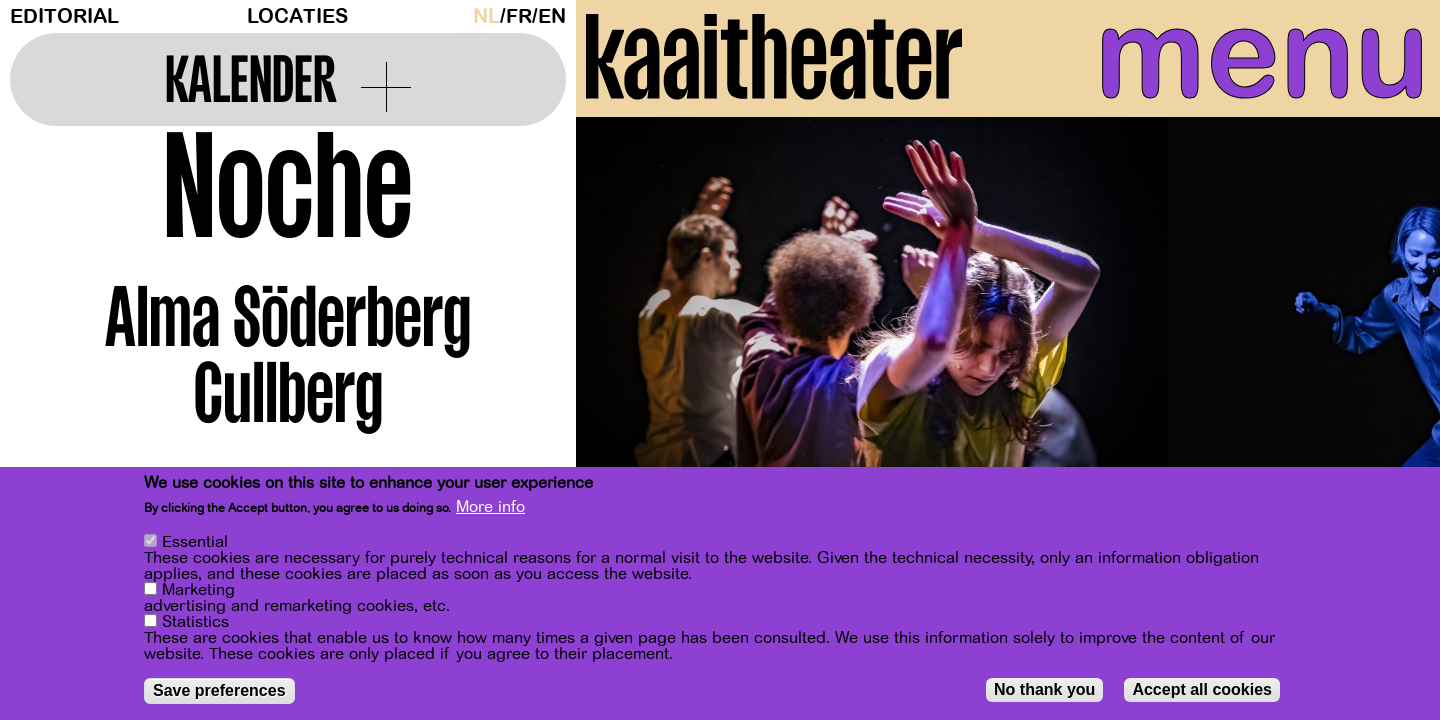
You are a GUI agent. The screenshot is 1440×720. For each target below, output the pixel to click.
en (552, 16)
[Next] (1390, 324)
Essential (195, 542)
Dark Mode (459, 16)
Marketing (198, 590)
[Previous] (626, 324)
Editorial (64, 16)
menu (1247, 60)
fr (519, 16)
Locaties (297, 16)
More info (490, 507)
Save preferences (219, 690)
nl (486, 16)
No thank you (1044, 689)
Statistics (195, 622)
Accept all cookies (1202, 689)
